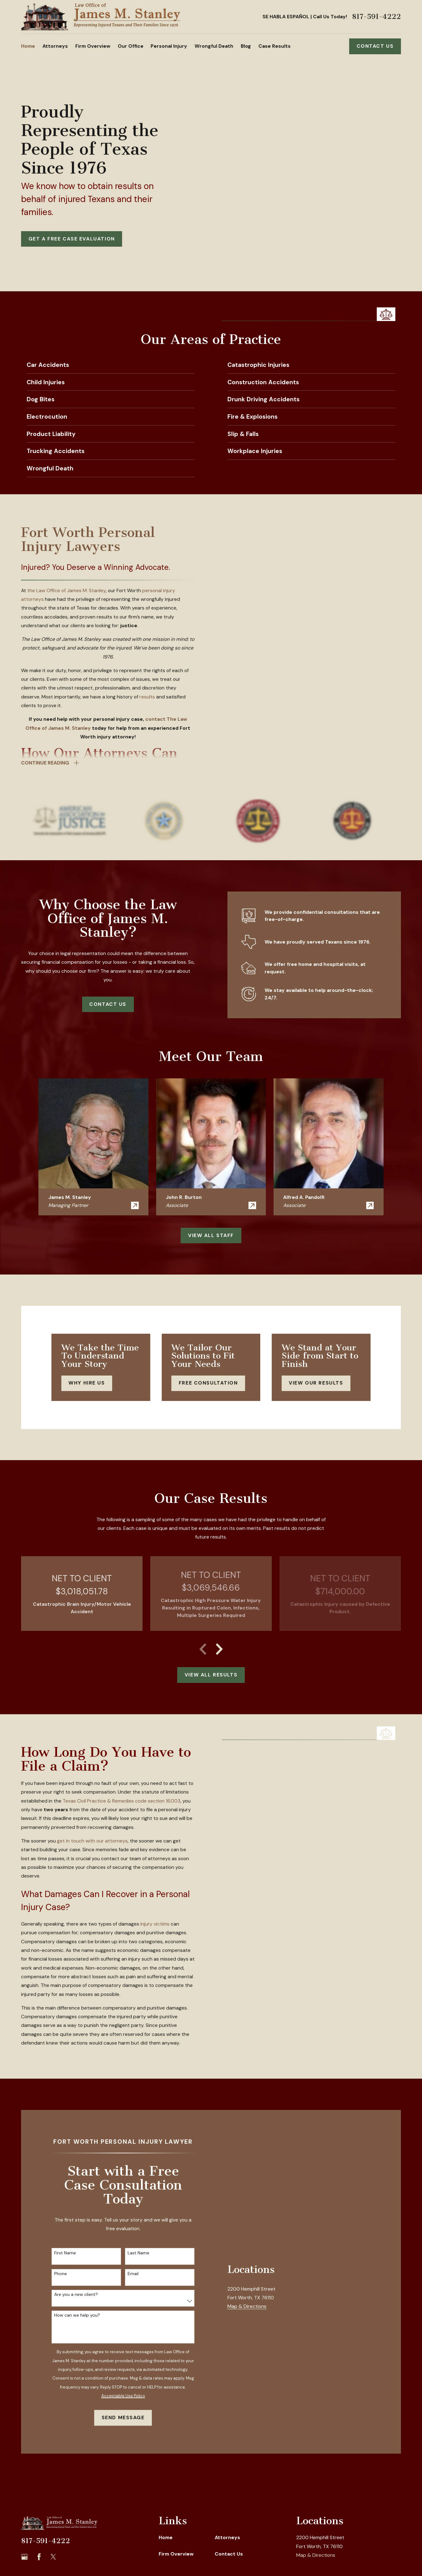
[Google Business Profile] (24, 2556)
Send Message (123, 2417)
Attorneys (227, 2537)
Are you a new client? (76, 2294)
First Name (65, 2253)
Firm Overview (176, 2554)
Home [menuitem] (28, 46)
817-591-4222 (376, 16)
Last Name (138, 2253)
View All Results (211, 1674)
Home (166, 2537)
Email (133, 2273)
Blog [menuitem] (246, 46)
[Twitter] (53, 2556)
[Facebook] (39, 2556)
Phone (60, 2273)
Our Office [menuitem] (130, 46)
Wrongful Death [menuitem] (214, 46)
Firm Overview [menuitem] (92, 46)
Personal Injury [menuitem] (169, 46)
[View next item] (219, 1649)
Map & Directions (246, 2378)
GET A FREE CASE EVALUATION (72, 239)
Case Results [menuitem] (274, 46)
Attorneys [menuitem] (55, 46)
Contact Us (375, 46)
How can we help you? (77, 2315)
